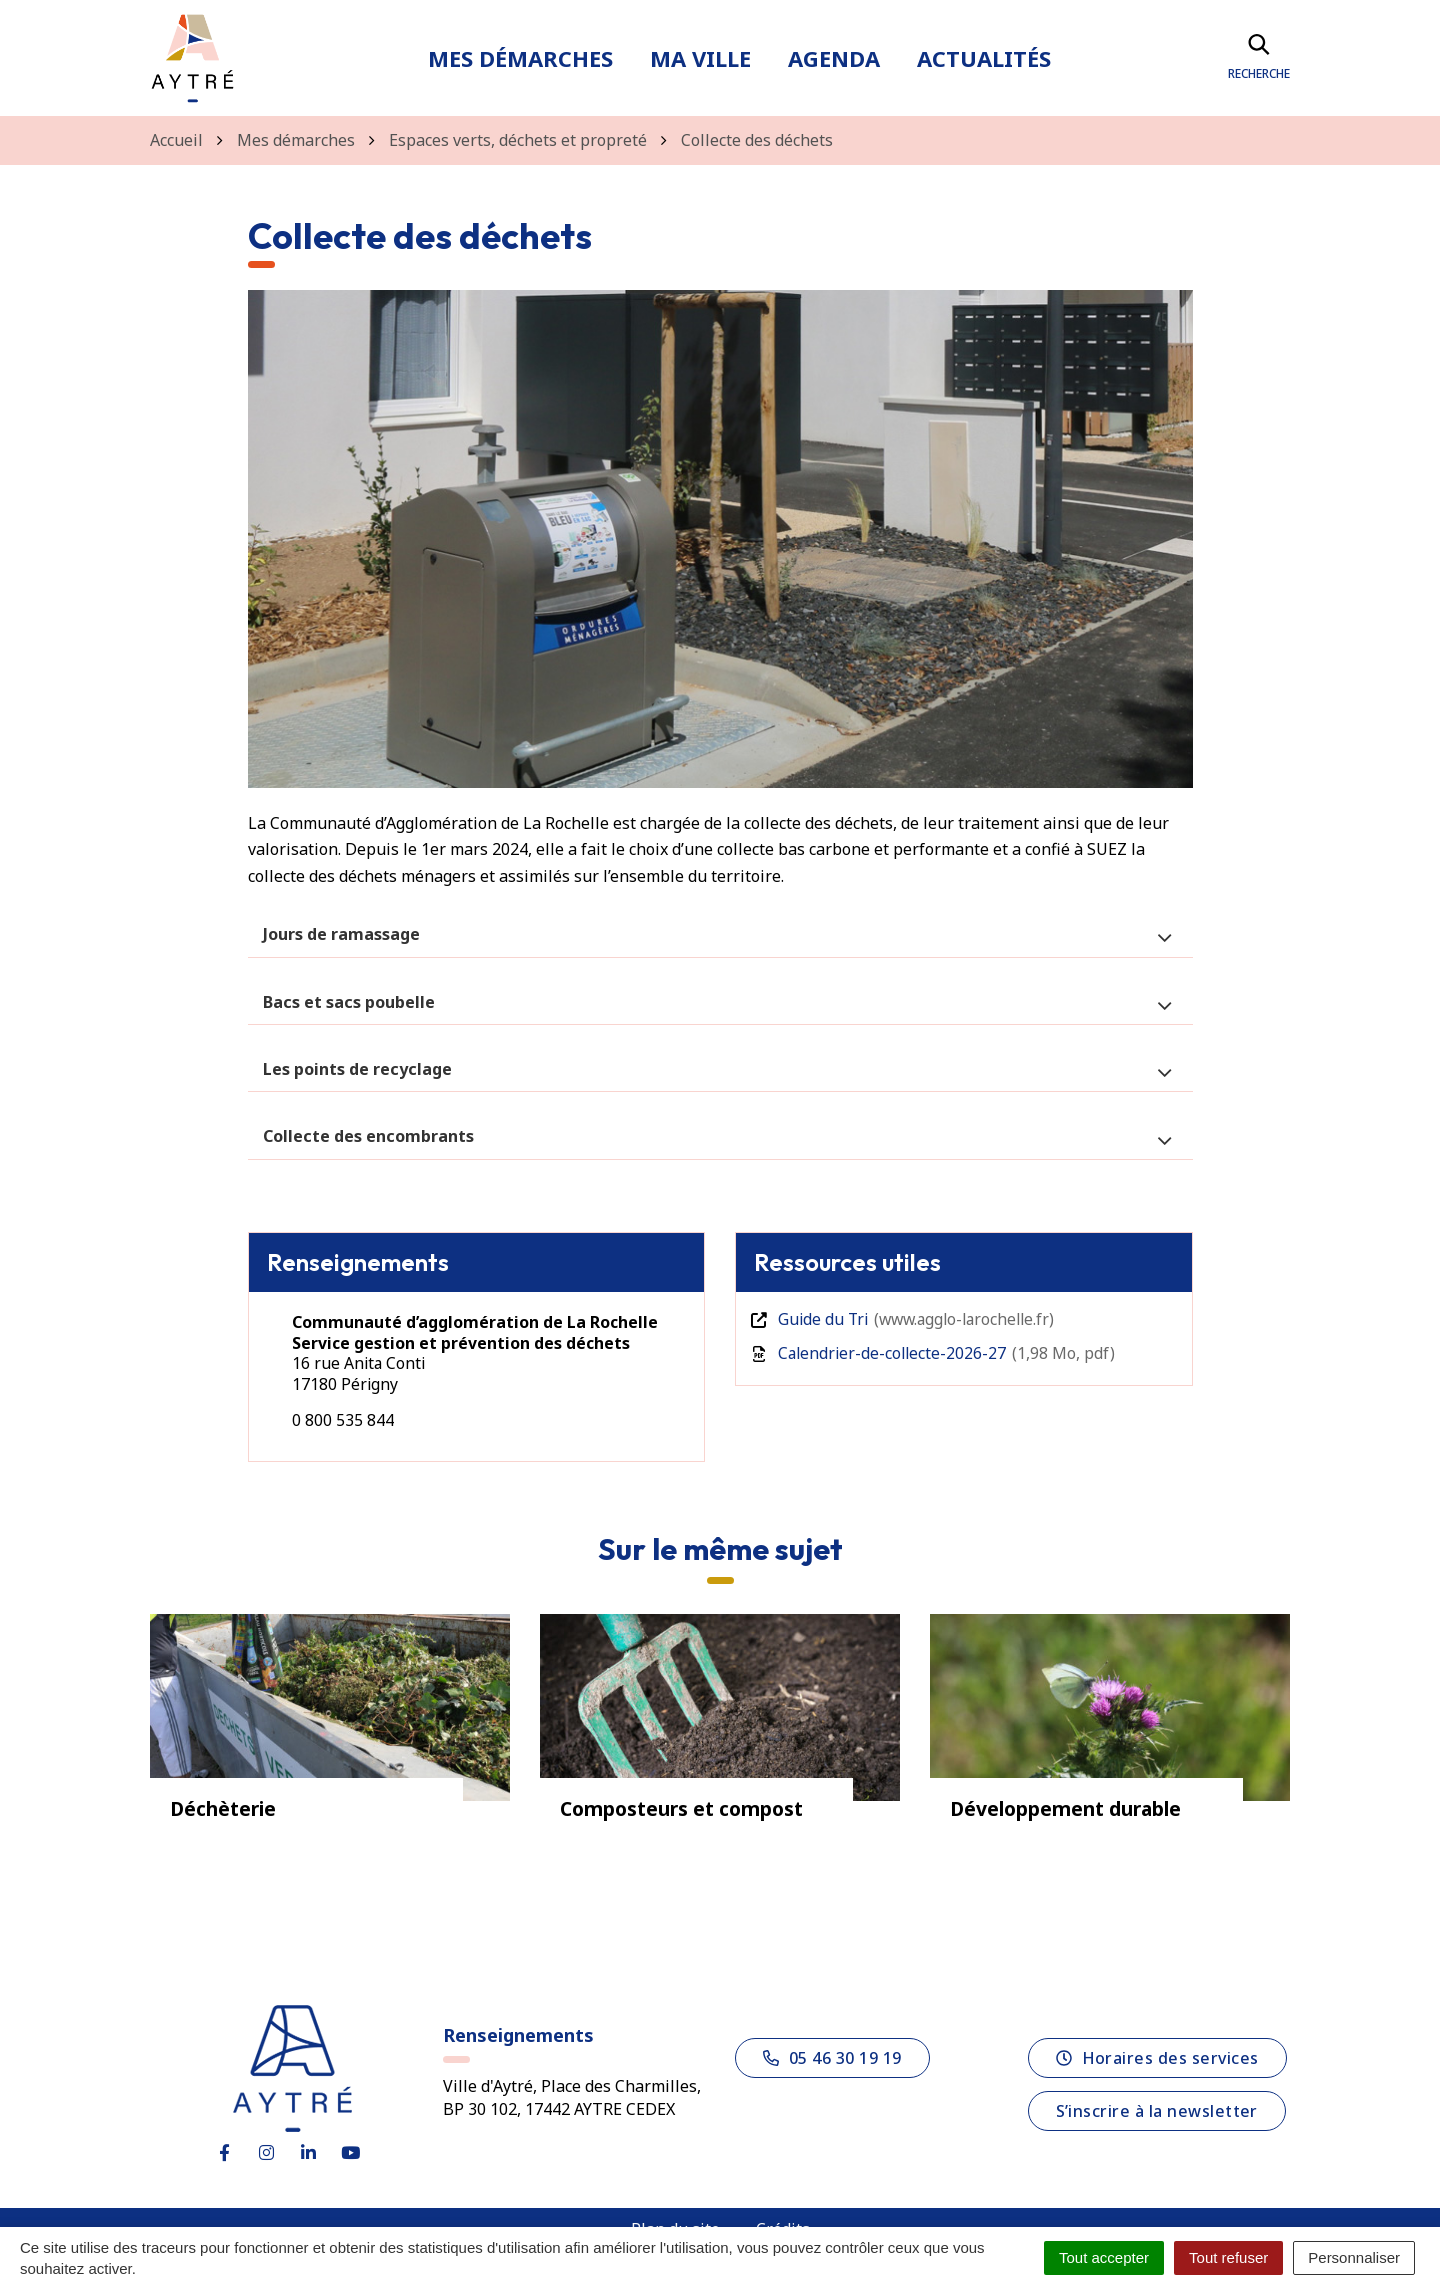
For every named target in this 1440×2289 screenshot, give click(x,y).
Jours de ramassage (341, 934)
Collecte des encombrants (368, 1136)
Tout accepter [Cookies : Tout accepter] (1104, 2257)
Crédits (783, 2225)
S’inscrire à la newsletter (1157, 2107)
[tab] (720, 934)
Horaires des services (1157, 2054)
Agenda (834, 58)
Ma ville (700, 58)
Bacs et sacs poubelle (349, 1002)
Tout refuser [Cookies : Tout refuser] (1228, 2257)
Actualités (984, 58)
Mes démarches (520, 58)
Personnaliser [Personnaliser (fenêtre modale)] (1354, 2257)
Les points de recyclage (357, 1069)
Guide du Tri (908, 1319)
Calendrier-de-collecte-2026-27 (935, 1353)
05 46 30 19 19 (832, 2054)
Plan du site (675, 2225)
